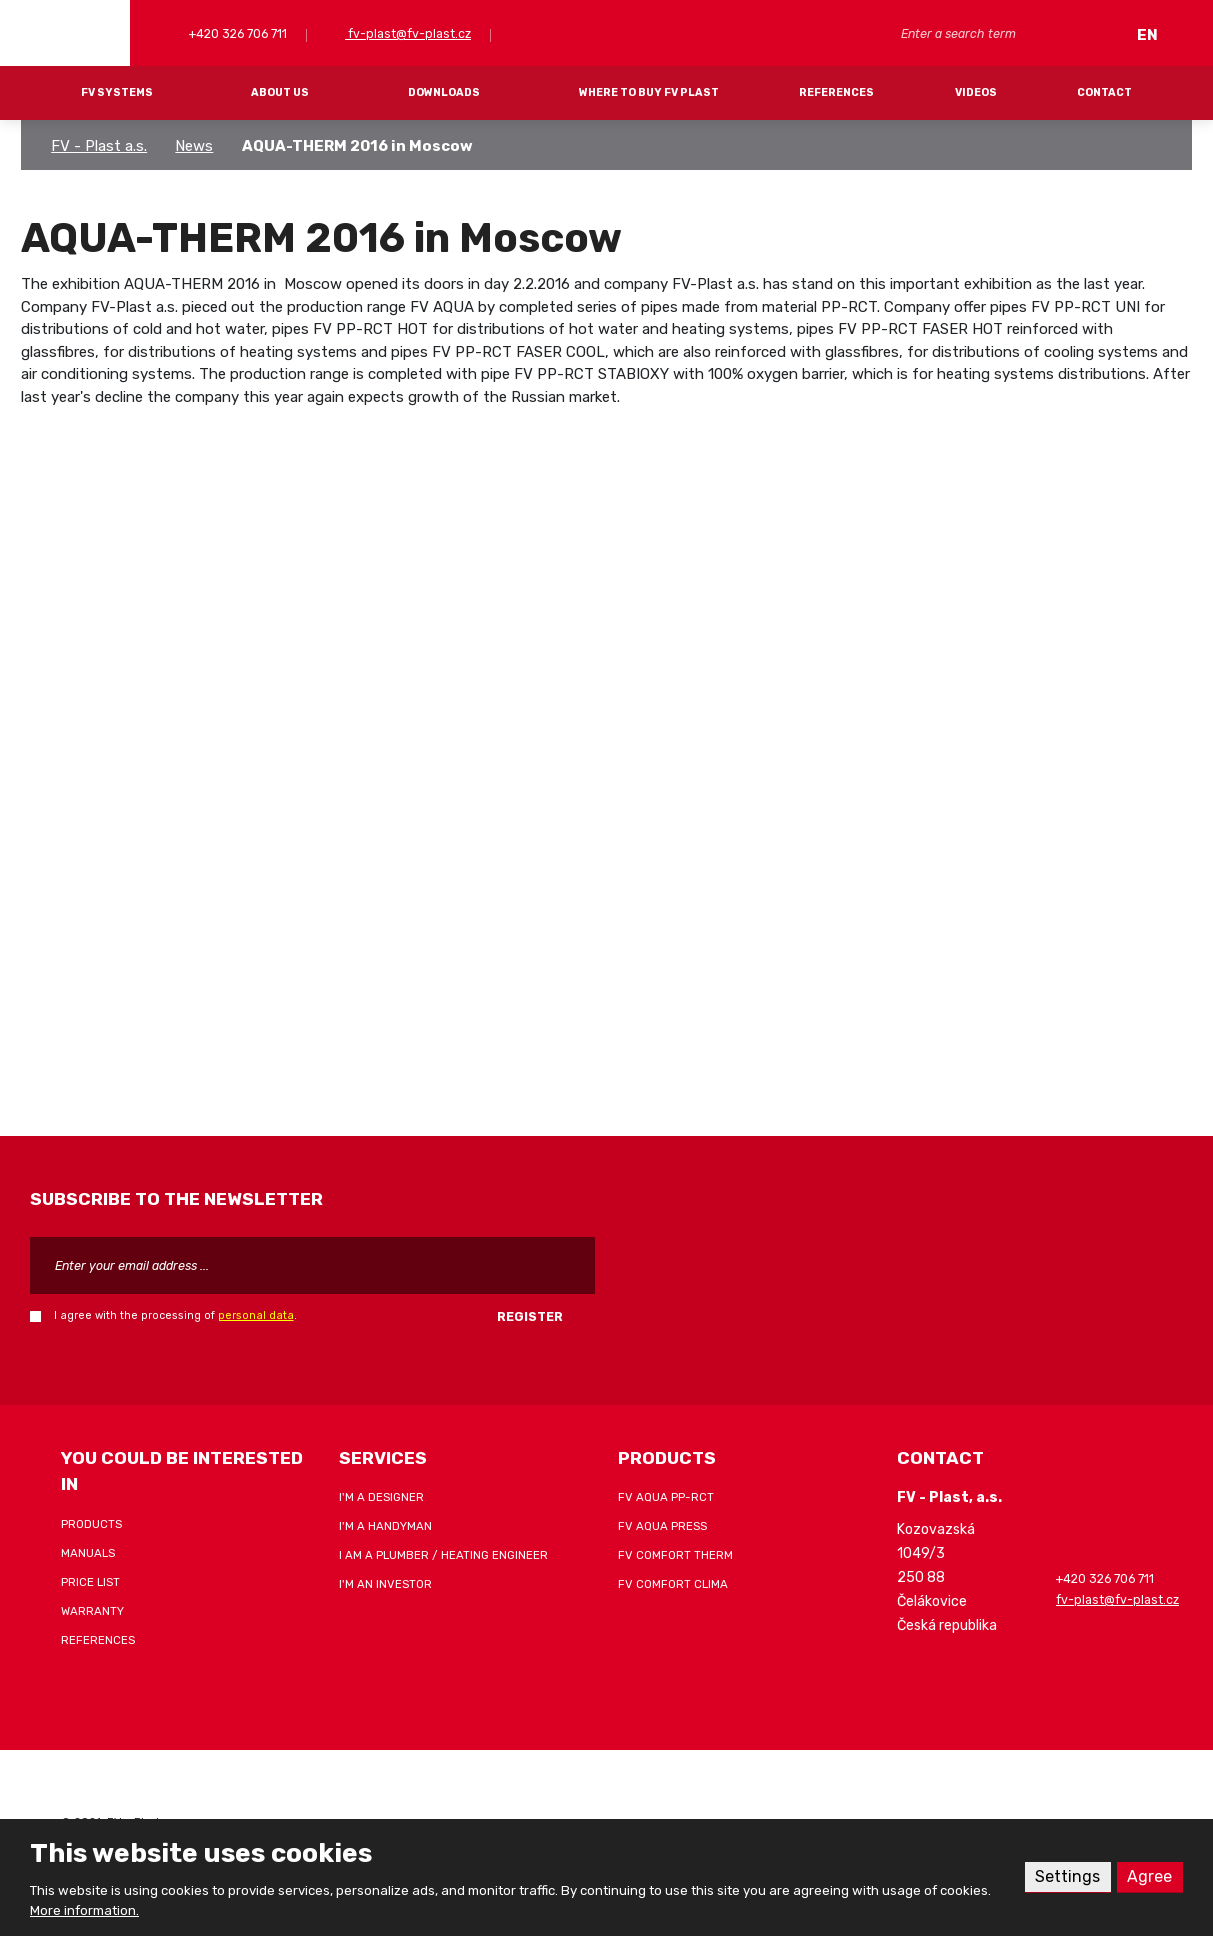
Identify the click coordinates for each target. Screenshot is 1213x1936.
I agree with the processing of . (175, 1315)
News (194, 146)
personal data (256, 1315)
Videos (976, 92)
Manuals (88, 1553)
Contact (1104, 92)
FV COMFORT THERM (675, 1555)
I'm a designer (381, 1497)
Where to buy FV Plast (649, 92)
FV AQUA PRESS (662, 1526)
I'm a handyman (385, 1526)
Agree (1149, 1876)
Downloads (444, 92)
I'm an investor (385, 1584)
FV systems (117, 92)
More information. (84, 1910)
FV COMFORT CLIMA (673, 1584)
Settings (1067, 1876)
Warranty (92, 1611)
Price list (90, 1582)
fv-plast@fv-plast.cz (408, 33)
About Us (280, 92)
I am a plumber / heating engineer (443, 1555)
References (836, 92)
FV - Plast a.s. (99, 146)
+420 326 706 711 (236, 33)
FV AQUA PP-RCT (666, 1497)
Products (91, 1524)
